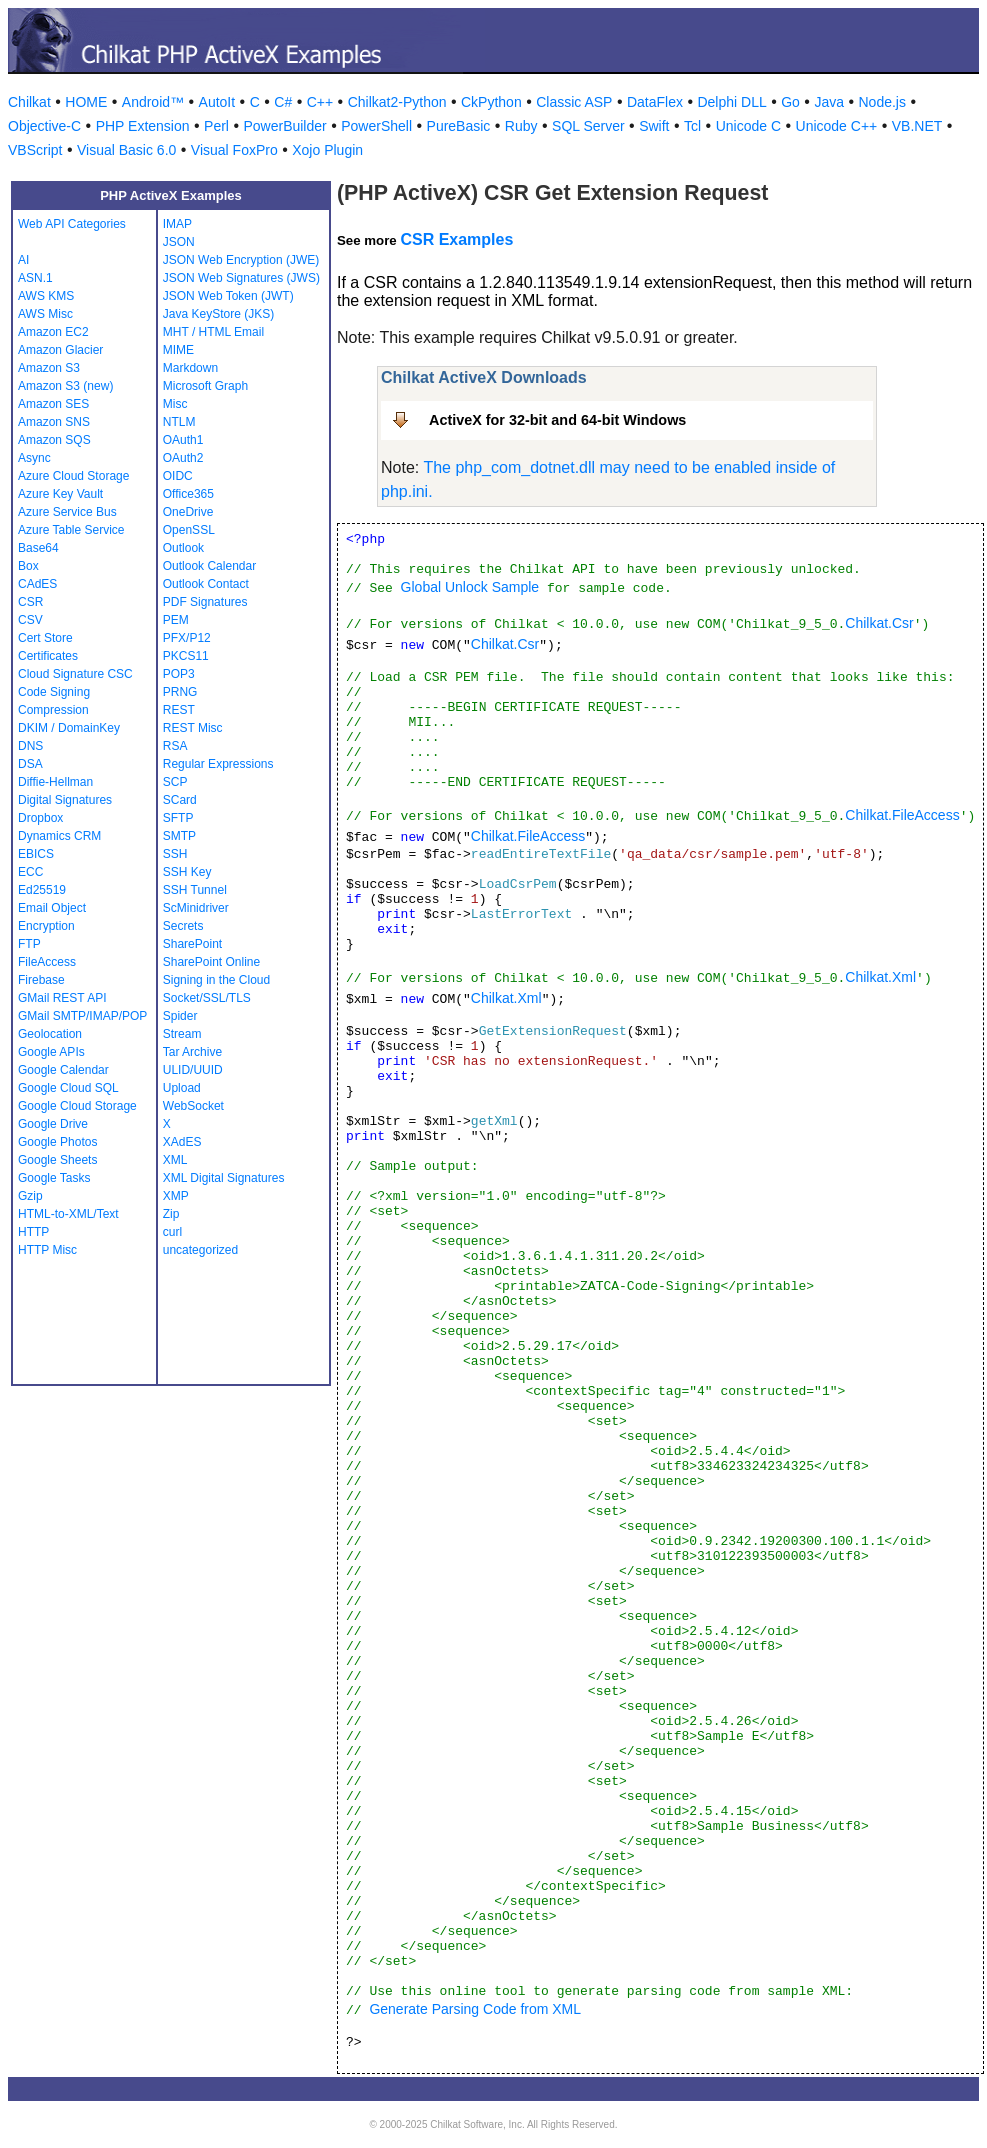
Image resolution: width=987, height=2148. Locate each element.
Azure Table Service (71, 530)
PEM (176, 620)
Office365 (188, 494)
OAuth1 (183, 440)
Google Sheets (57, 1160)
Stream (182, 1034)
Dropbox (40, 818)
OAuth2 (183, 458)
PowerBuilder (284, 126)
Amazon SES (53, 404)
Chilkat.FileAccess (902, 815)
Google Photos (57, 1142)
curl (172, 1232)
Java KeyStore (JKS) (218, 314)
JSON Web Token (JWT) (228, 296)
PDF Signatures (205, 602)
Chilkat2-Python (397, 102)
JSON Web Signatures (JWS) (241, 278)
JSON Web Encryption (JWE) (241, 260)
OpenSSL (189, 530)
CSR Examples (456, 239)
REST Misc (193, 728)
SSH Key (187, 872)
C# (283, 102)
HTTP (33, 1232)
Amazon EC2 (53, 332)
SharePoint (192, 944)
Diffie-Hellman (55, 782)
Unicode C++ (837, 126)
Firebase (41, 980)
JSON (179, 242)
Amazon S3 (49, 368)
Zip (171, 1214)
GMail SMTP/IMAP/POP (82, 1016)
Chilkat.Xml (880, 977)
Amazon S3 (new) (65, 386)
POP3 (179, 674)
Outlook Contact (206, 584)
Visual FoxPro (234, 150)
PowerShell (376, 126)
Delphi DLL (731, 102)
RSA (175, 746)
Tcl (692, 126)
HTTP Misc (47, 1250)
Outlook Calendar (209, 566)
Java (829, 102)
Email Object (52, 908)
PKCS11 (186, 656)
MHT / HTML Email (213, 332)
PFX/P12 (187, 638)
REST (179, 710)
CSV (30, 620)
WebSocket (193, 1106)
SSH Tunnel (195, 890)
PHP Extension (143, 126)
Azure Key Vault (60, 494)
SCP (175, 782)
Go (790, 102)
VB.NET (917, 126)
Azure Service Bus (67, 512)
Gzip (30, 1196)
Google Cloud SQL (68, 1088)
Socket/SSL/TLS (207, 998)
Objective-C (44, 126)
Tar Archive (192, 1052)
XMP (176, 1196)
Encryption (46, 926)
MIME (178, 350)
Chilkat (29, 102)
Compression (53, 710)
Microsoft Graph (205, 386)
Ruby (521, 126)
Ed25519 (42, 890)
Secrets (183, 926)
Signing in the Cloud (216, 980)
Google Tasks (54, 1178)
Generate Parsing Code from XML (475, 2009)
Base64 (38, 548)
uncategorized (200, 1250)
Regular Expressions (218, 764)
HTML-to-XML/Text (68, 1214)
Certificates (48, 656)
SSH (175, 854)
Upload (182, 1088)
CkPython (491, 102)
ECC (30, 872)
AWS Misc (45, 314)
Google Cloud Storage (77, 1106)
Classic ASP (574, 102)
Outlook (183, 548)
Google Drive (53, 1124)
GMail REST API (62, 998)
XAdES (182, 1142)
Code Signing (54, 692)
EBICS (36, 854)
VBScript (35, 150)
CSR (30, 602)
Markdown (190, 368)
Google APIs (51, 1052)
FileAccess (47, 962)
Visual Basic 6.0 (126, 150)
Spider (180, 1016)
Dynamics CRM (59, 836)
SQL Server (588, 126)
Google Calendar (63, 1070)
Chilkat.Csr (879, 623)
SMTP (179, 836)
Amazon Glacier (60, 350)
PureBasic (459, 126)
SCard (180, 800)
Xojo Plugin (327, 150)
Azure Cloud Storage (73, 476)
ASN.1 (35, 278)
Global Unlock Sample (470, 587)
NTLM (179, 422)
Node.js (882, 102)
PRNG (180, 692)
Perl (216, 126)
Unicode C (748, 126)
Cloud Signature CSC (75, 674)
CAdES (37, 584)
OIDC (178, 476)
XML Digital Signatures (224, 1178)
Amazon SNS (54, 422)
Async (34, 458)
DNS (30, 746)
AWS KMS (46, 296)
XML (175, 1160)
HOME (86, 102)
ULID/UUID (193, 1070)
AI (23, 260)
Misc (175, 404)
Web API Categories (72, 224)
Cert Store (45, 638)
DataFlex (655, 102)
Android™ (153, 102)
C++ (320, 102)
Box (28, 566)
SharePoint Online (211, 962)
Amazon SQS (54, 440)
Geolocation (50, 1034)
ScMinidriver (196, 908)
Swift (654, 126)
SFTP (178, 818)
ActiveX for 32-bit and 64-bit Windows (557, 420)
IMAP (177, 224)
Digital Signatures (65, 800)
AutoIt (217, 102)
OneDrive (188, 512)
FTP (29, 944)
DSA (30, 764)
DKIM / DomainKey (69, 728)
